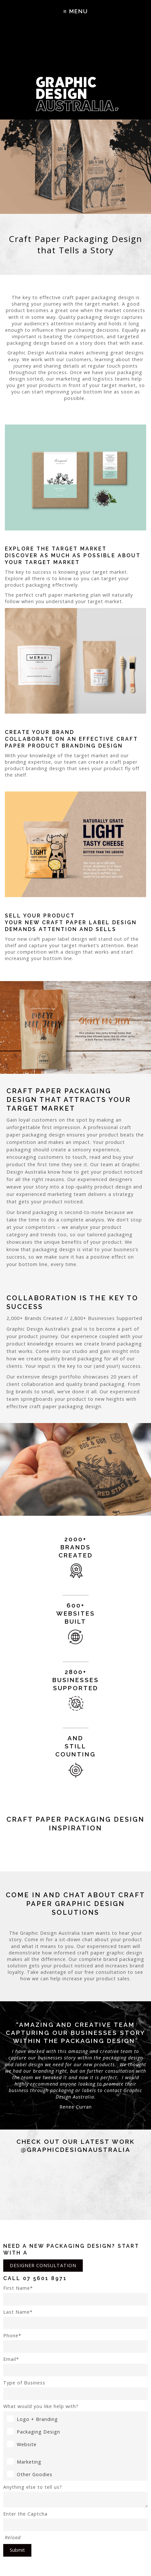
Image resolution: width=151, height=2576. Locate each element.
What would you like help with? (41, 2406)
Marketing (24, 2462)
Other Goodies (29, 2474)
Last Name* (75, 2319)
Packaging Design (33, 2432)
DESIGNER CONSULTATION (43, 2265)
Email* (75, 2366)
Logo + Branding (32, 2419)
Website (22, 2444)
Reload (13, 2537)
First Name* (75, 2295)
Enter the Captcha (75, 2521)
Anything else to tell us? (75, 2496)
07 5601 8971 (45, 2278)
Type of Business (75, 2390)
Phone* (75, 2342)
